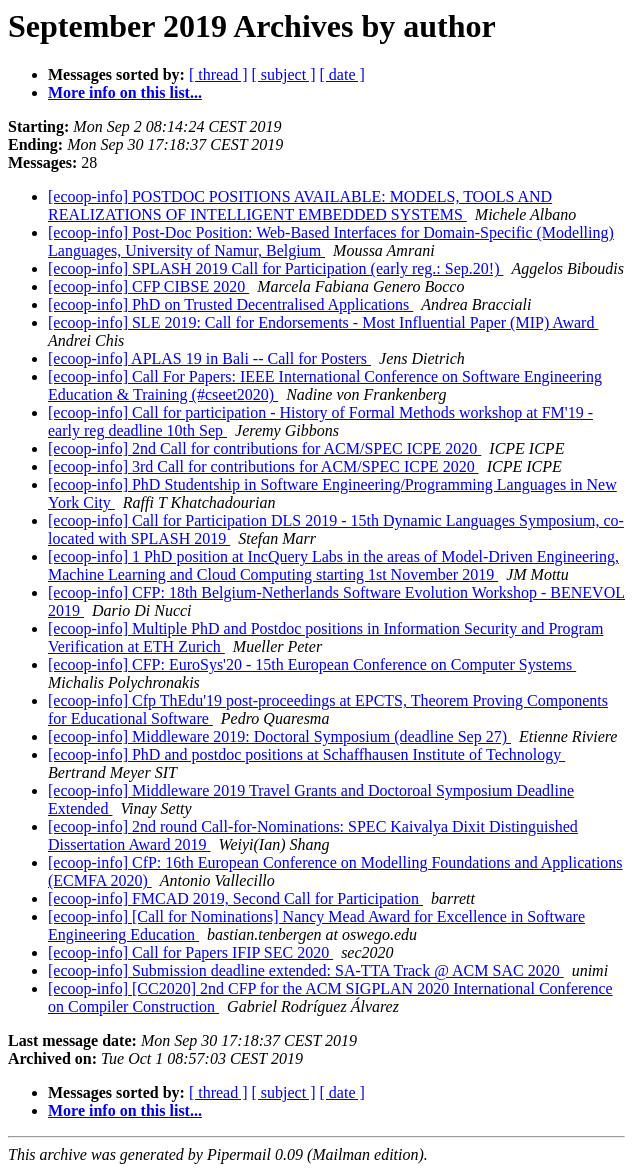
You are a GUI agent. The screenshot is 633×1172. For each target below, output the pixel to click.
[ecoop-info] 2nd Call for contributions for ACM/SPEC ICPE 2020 (264, 448)
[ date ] (342, 74)
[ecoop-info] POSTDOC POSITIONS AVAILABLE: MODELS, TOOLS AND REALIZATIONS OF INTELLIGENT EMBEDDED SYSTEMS (300, 205)
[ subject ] (284, 74)
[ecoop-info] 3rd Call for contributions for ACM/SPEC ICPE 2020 (263, 466)
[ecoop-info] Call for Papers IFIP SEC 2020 (190, 952)
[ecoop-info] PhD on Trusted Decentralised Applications (230, 304)
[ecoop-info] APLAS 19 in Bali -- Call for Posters (209, 358)
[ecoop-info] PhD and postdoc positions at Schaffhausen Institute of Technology (306, 754)
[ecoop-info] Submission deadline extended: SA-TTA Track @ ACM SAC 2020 (306, 970)
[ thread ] (218, 74)
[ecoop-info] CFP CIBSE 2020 (148, 286)
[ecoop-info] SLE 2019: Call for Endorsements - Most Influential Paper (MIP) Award (323, 322)
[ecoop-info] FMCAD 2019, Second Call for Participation (235, 898)
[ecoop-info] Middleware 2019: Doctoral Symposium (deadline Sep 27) (279, 736)
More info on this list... (125, 92)
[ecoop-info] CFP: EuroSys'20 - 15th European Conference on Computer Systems (312, 664)
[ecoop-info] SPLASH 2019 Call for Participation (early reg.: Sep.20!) (275, 268)
